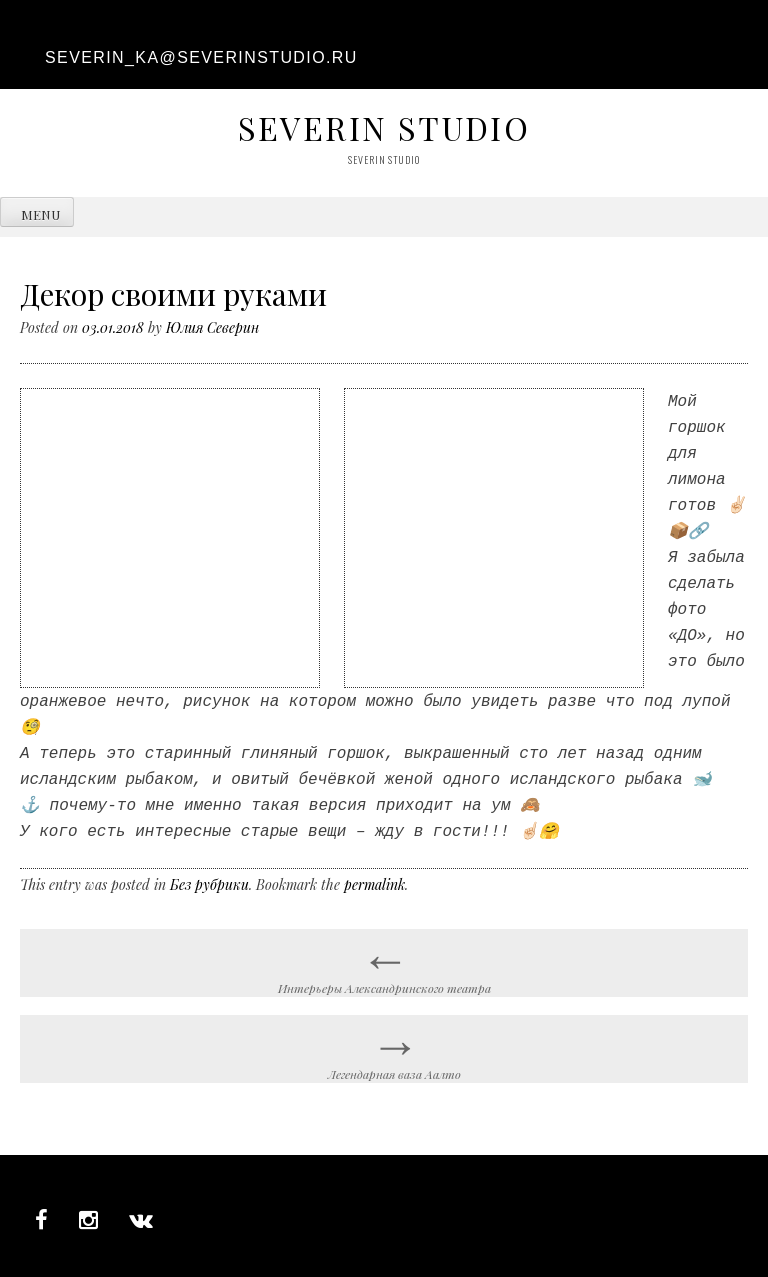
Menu (40, 214)
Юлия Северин (212, 327)
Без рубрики (209, 872)
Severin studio (384, 127)
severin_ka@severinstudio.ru (201, 57)
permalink (374, 872)
